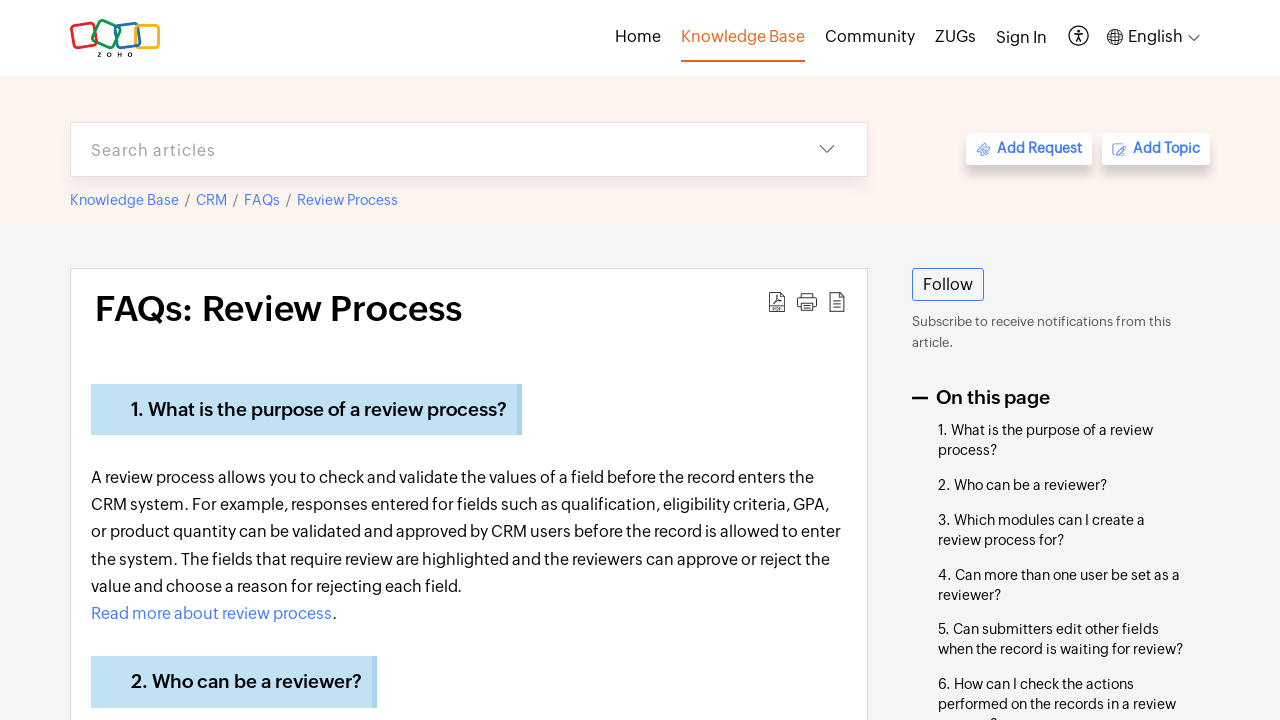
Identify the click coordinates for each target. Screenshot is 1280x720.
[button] (1079, 37)
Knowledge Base (124, 200)
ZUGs (955, 36)
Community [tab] (870, 36)
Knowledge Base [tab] (743, 36)
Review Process (347, 200)
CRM (211, 200)
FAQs (262, 200)
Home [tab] (638, 36)
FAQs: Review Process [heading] (278, 309)
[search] (429, 149)
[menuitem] (1021, 38)
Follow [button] (948, 284)
